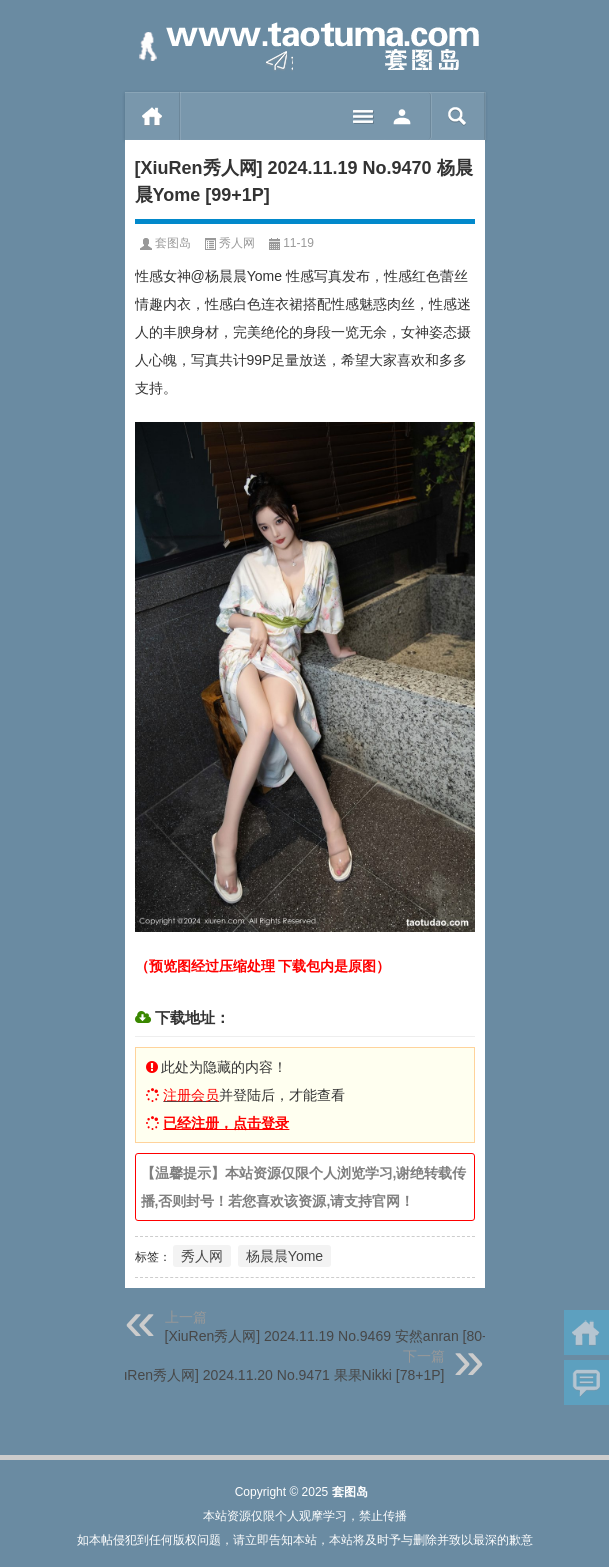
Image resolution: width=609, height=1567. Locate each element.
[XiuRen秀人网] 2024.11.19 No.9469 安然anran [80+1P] (338, 1336)
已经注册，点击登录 (226, 1123)
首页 (152, 116)
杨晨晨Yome (284, 1256)
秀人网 (237, 243)
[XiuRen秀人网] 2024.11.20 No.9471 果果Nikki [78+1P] (273, 1375)
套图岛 (173, 243)
